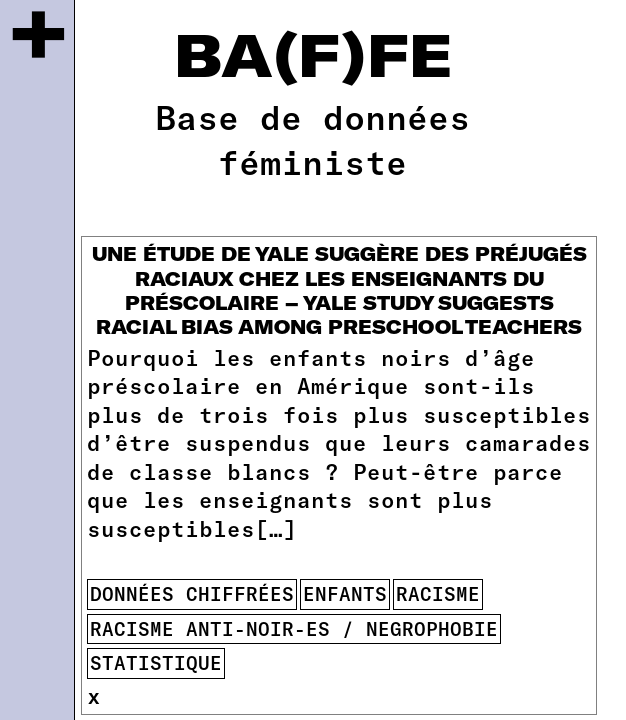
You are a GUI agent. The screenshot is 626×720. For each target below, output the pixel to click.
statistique (156, 662)
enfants (345, 593)
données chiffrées (192, 593)
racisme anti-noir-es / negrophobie (294, 628)
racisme (438, 593)
